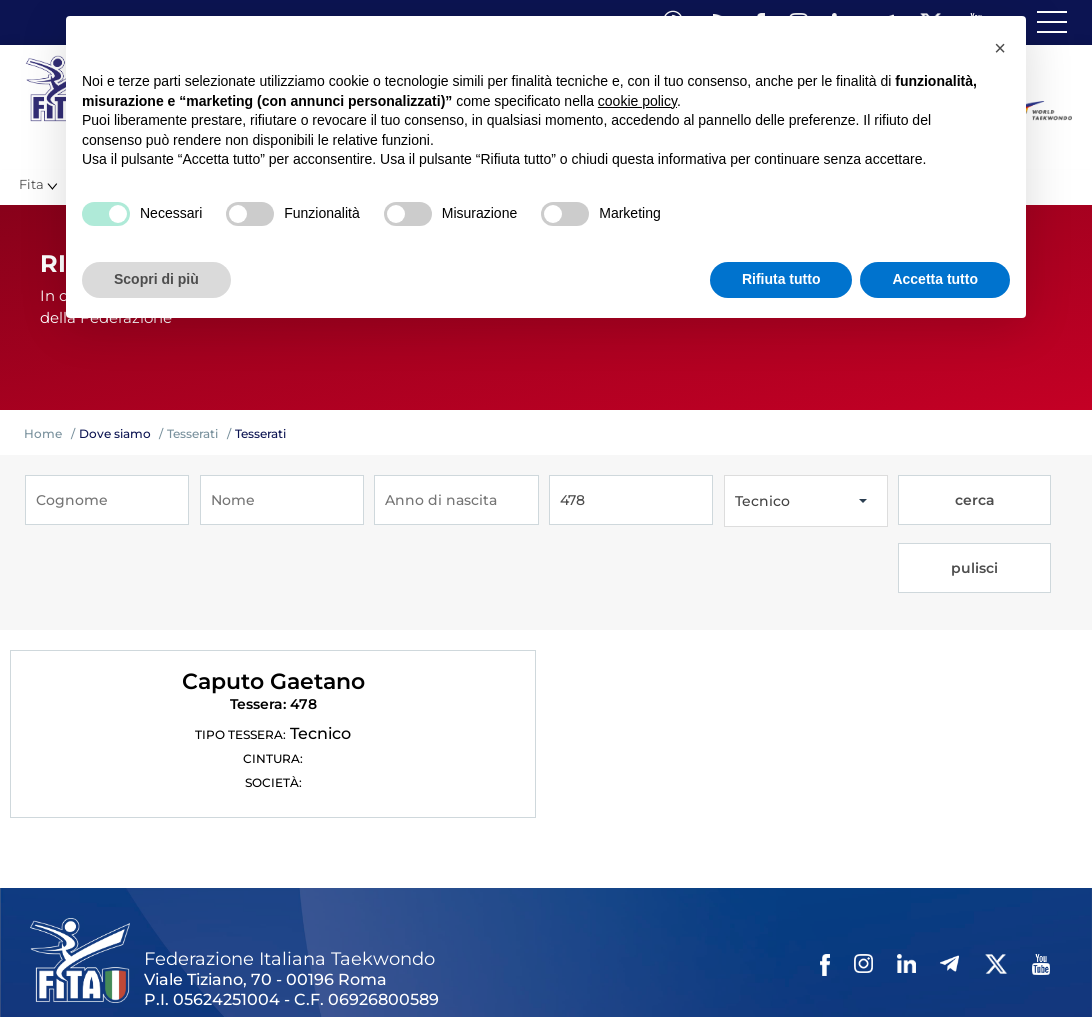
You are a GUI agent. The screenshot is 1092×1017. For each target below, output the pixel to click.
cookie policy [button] (637, 101)
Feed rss (906, 969)
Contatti (588, 969)
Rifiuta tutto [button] (781, 279)
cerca (938, 501)
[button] (1000, 48)
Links (227, 969)
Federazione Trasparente (116, 969)
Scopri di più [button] (156, 279)
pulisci (1019, 501)
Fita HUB (975, 969)
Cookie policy (773, 969)
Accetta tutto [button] (935, 279)
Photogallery (411, 969)
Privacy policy (672, 969)
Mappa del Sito (307, 969)
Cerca (848, 969)
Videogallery (507, 969)
